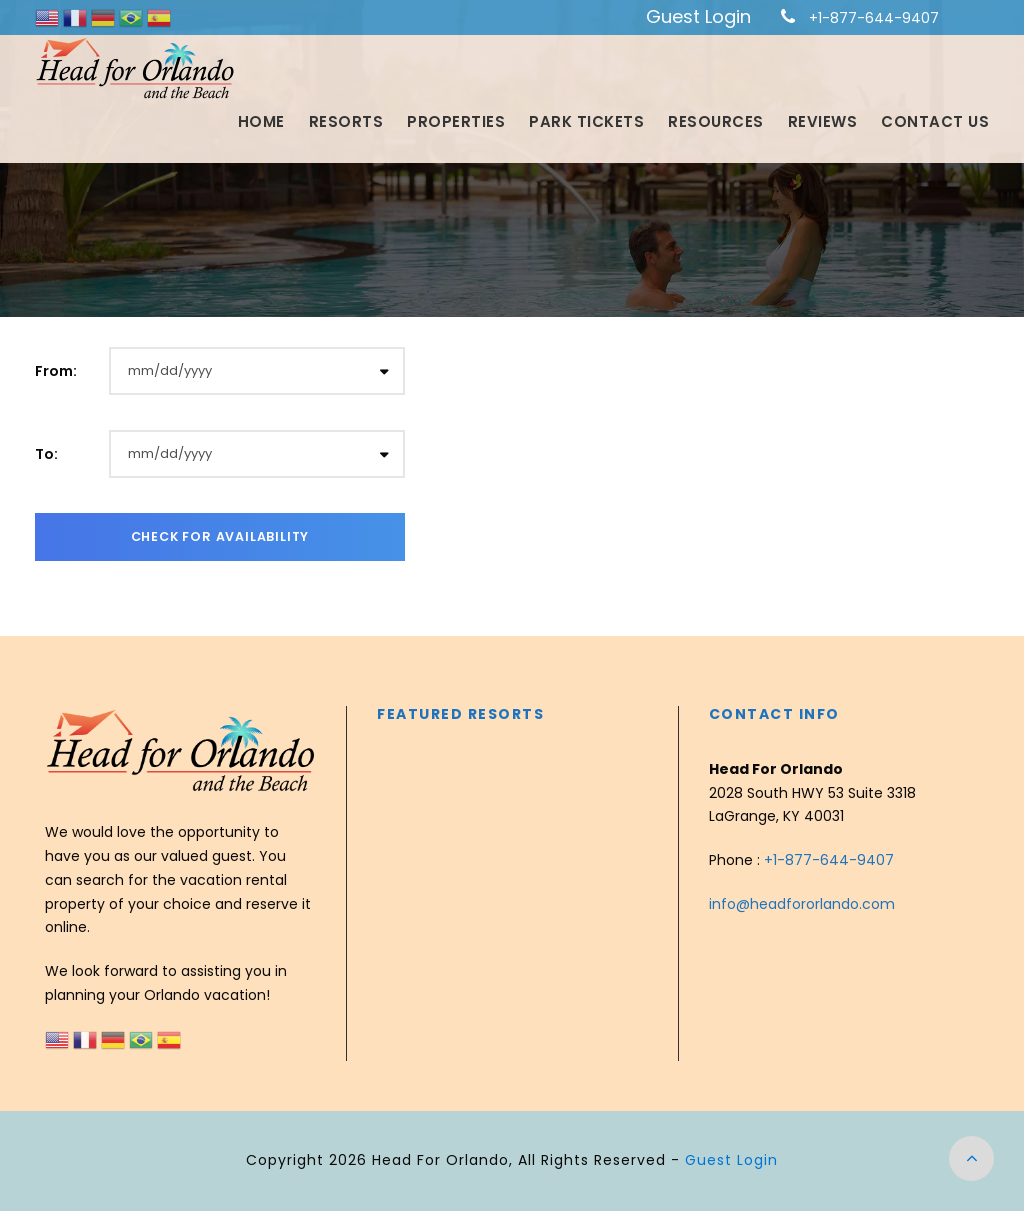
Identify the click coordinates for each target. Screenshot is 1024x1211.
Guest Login (698, 16)
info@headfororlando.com (802, 904)
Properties (456, 121)
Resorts (346, 121)
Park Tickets (586, 121)
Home (261, 121)
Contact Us (935, 121)
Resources (716, 121)
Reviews (823, 121)
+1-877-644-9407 (874, 18)
